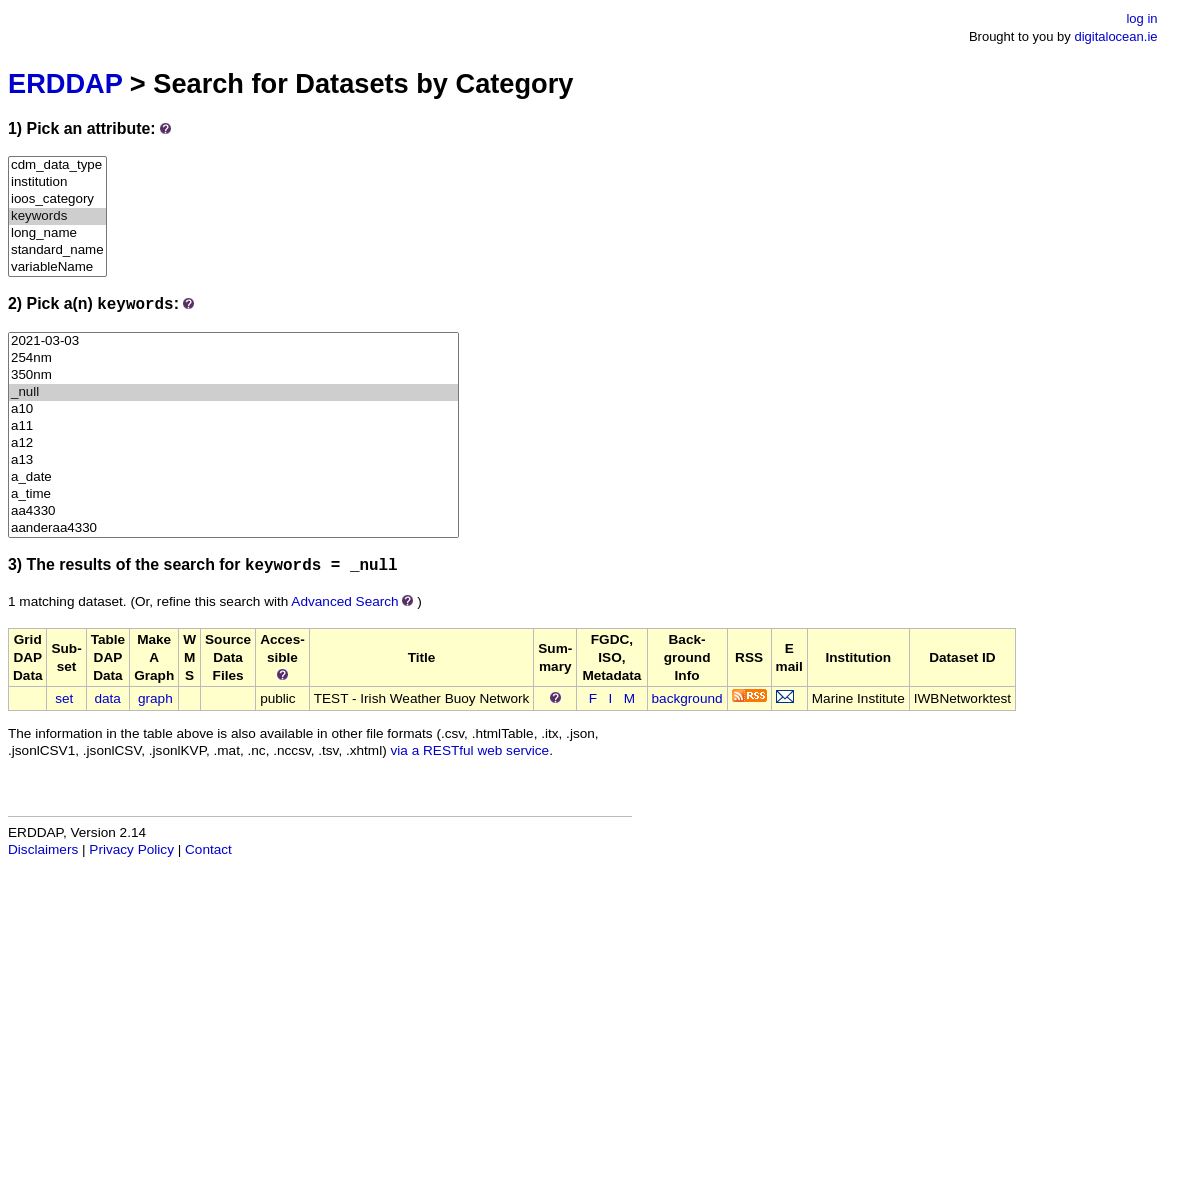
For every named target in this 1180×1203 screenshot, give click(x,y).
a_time (233, 494)
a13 (233, 460)
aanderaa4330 (233, 528)
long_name (57, 233)
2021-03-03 (233, 341)
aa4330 (233, 511)
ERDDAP (65, 83)
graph (155, 698)
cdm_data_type (57, 165)
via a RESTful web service (470, 750)
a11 (233, 426)
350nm (233, 375)
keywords (57, 216)
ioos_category (57, 199)
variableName (57, 267)
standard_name (57, 250)
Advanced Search (344, 601)
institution (57, 182)
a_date (233, 477)
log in (1141, 18)
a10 (233, 409)
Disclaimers (43, 849)
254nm (233, 358)
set (64, 698)
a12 (233, 443)
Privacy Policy (131, 849)
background (687, 698)
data (107, 698)
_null (233, 392)
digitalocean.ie (1115, 36)
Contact (208, 849)
